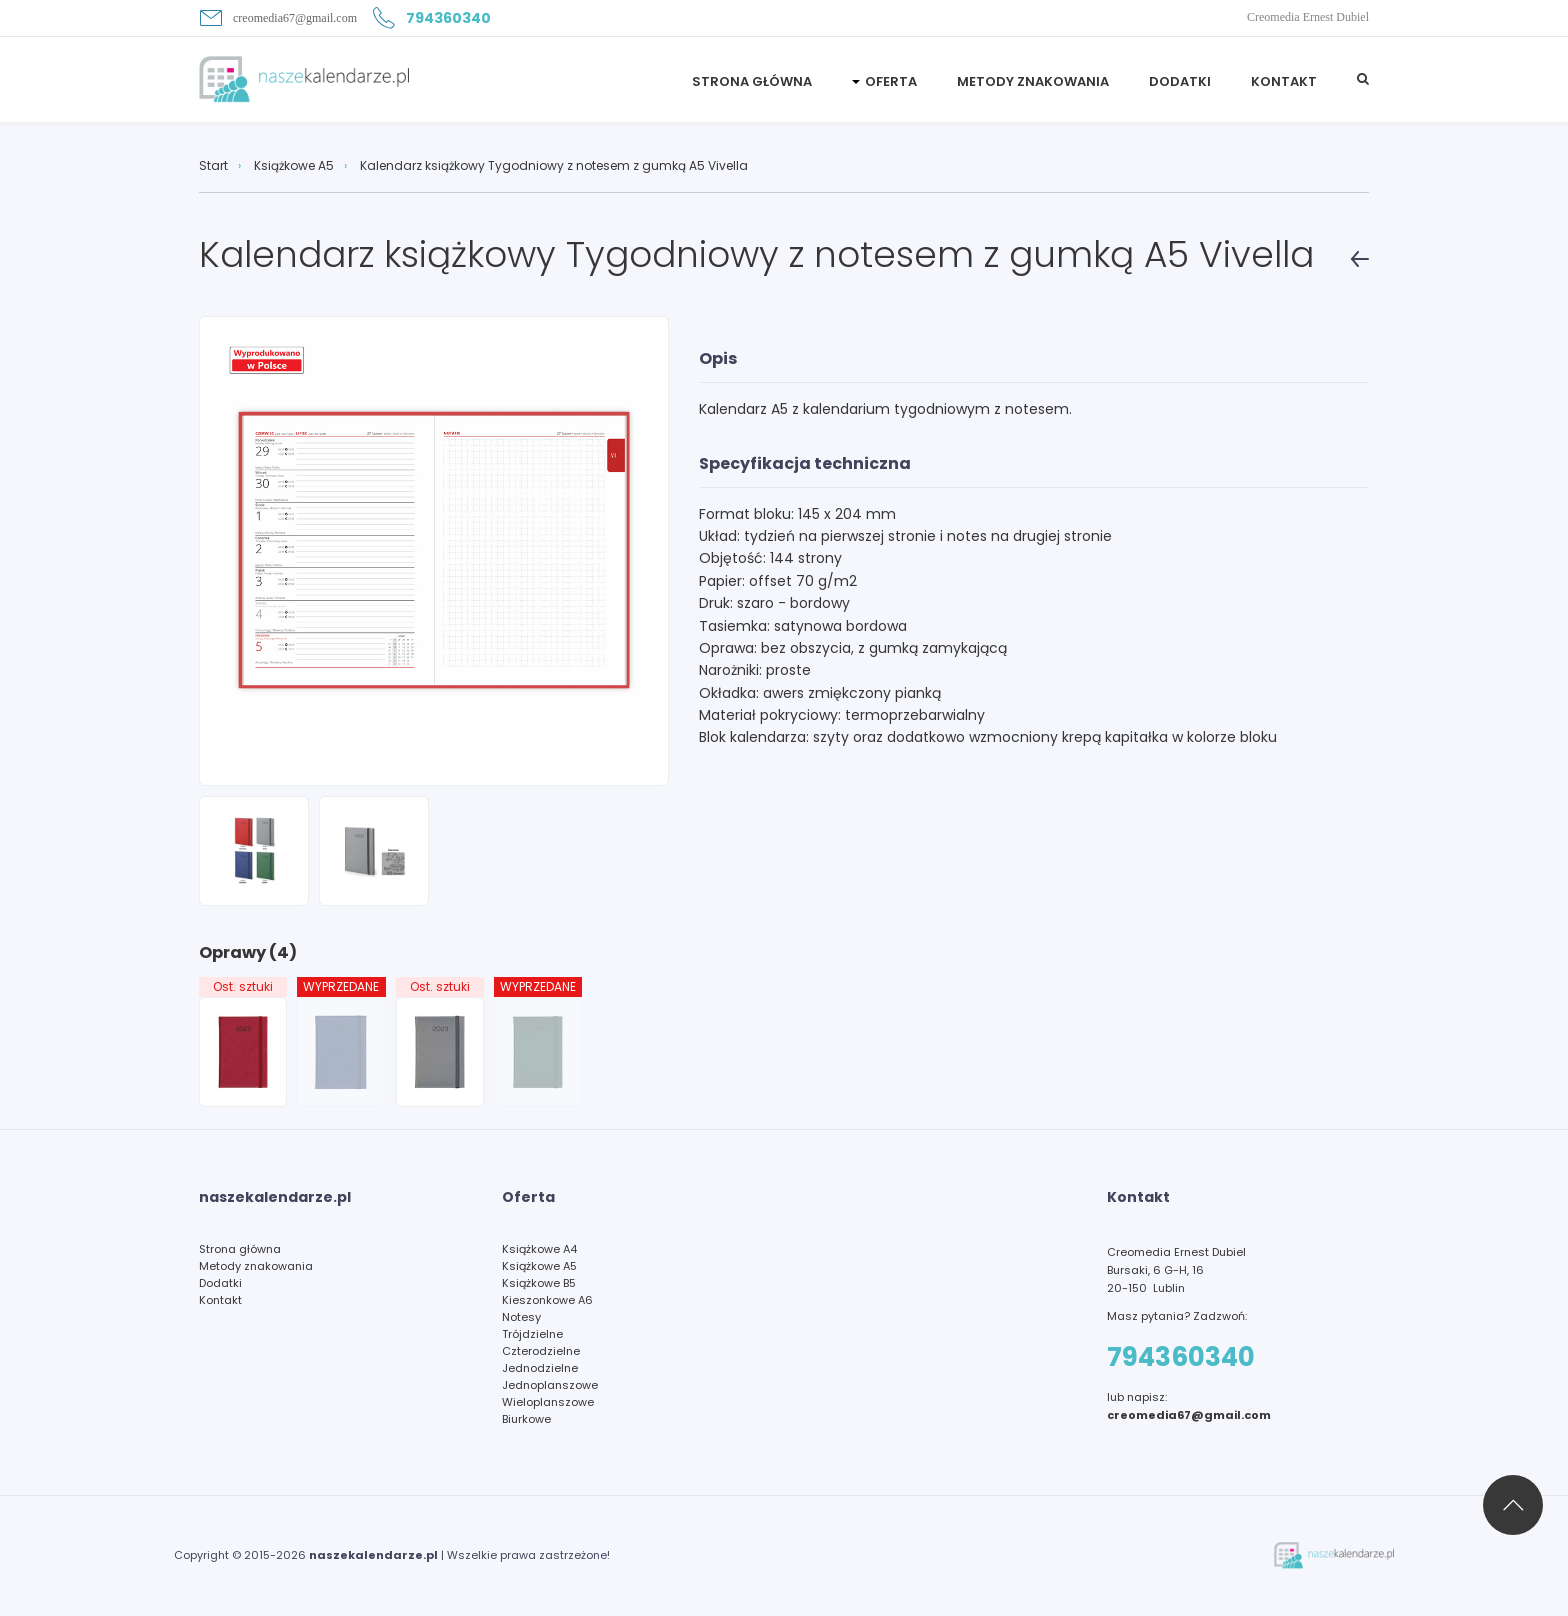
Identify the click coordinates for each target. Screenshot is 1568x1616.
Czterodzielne (541, 1351)
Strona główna (240, 1249)
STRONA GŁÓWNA (752, 81)
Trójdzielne (532, 1334)
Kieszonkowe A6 (547, 1300)
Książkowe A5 (294, 166)
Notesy (521, 1317)
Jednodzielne (540, 1368)
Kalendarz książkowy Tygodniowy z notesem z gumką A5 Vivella (554, 166)
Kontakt (1284, 81)
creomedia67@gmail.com (278, 18)
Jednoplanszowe (550, 1385)
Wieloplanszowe (548, 1402)
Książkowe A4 (539, 1249)
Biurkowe (526, 1419)
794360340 (431, 18)
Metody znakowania (1033, 81)
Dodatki (1180, 81)
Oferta (891, 81)
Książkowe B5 (539, 1283)
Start (213, 166)
